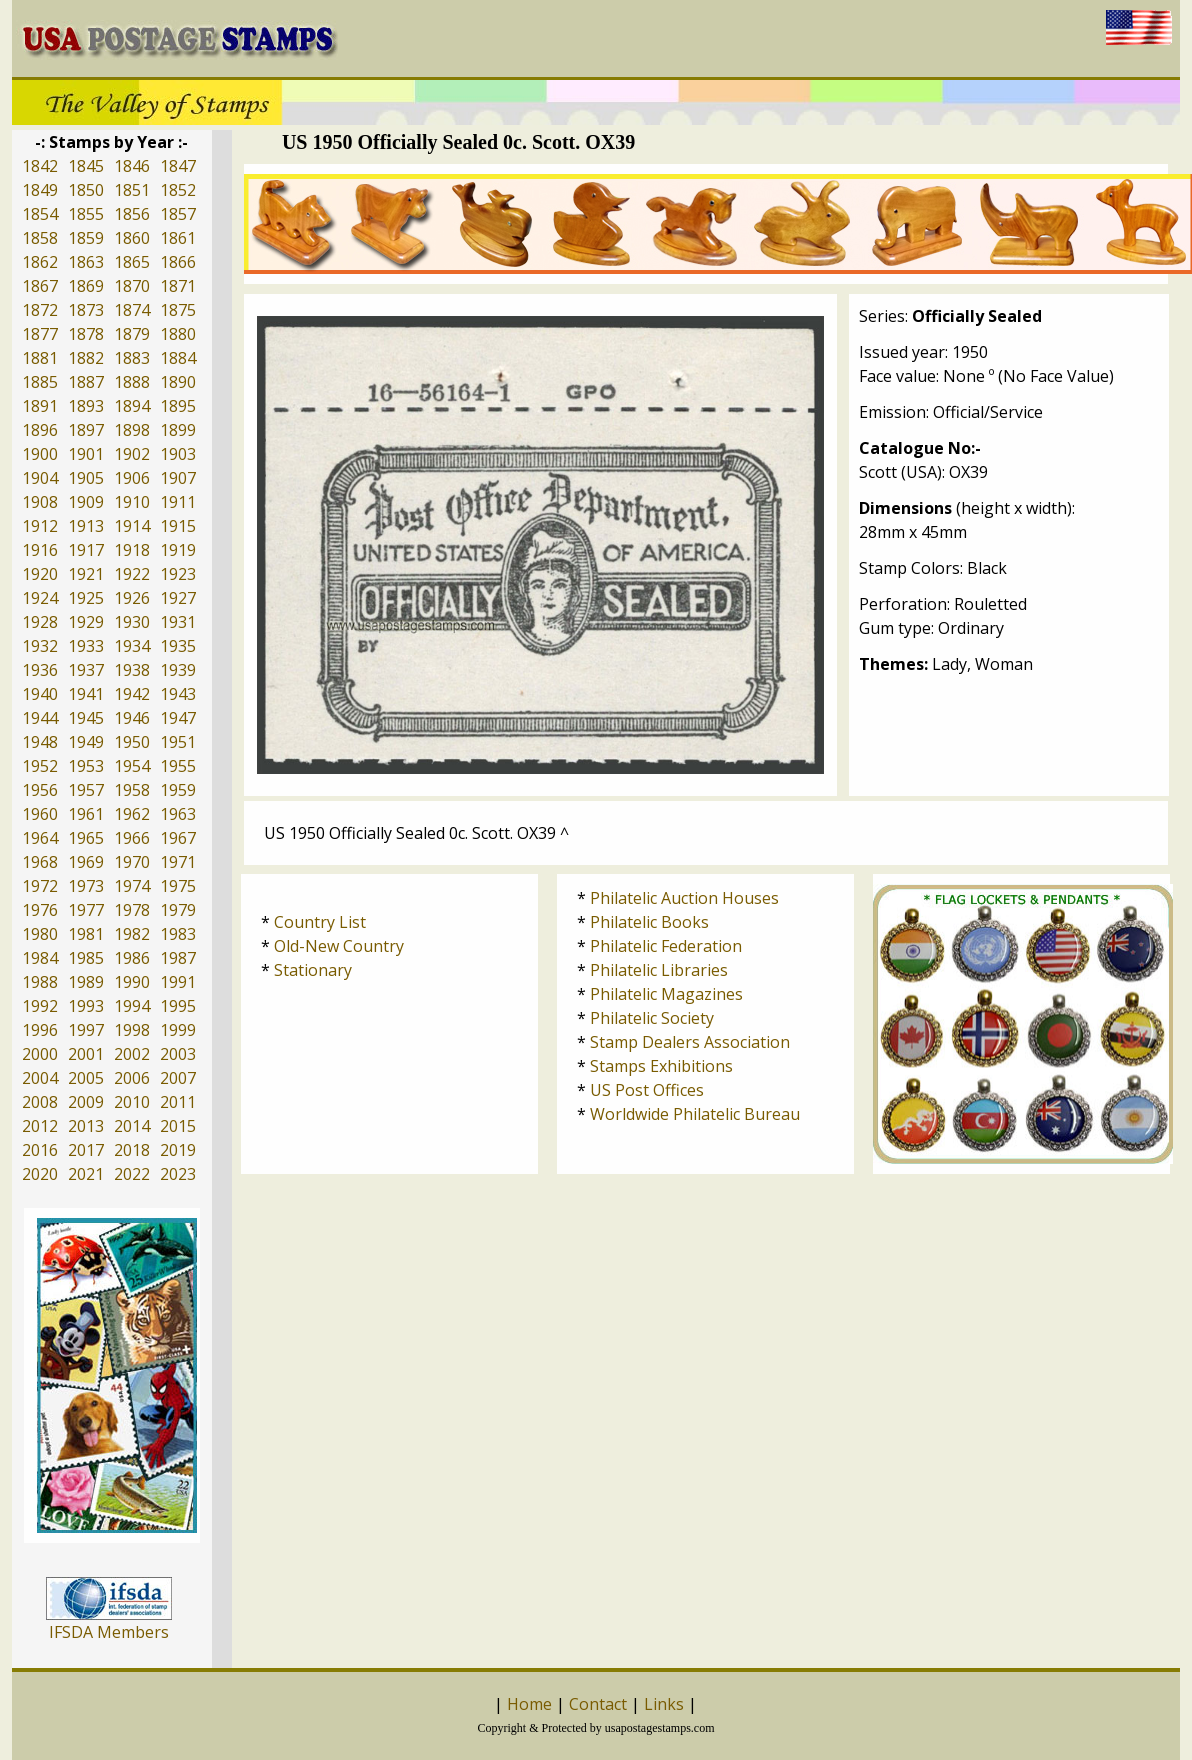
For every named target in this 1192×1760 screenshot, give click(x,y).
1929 (86, 622)
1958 (132, 790)
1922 (132, 574)
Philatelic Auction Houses (684, 898)
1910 (132, 502)
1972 (40, 886)
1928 (40, 622)
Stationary (313, 970)
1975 (178, 886)
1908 (40, 502)
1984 (40, 958)
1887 (86, 382)
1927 (178, 598)
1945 (86, 718)
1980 (40, 934)
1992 (40, 1006)
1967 (178, 838)
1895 (178, 406)
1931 (178, 622)
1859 (86, 238)
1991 (178, 982)
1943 (178, 694)
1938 (132, 670)
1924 (40, 598)
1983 (178, 934)
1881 (40, 358)
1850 (86, 190)
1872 (40, 310)
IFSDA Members (109, 1632)
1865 (132, 262)
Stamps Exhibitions (661, 1066)
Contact (598, 1704)
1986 (132, 958)
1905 (86, 478)
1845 (86, 166)
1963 (178, 814)
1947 (178, 718)
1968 (40, 862)
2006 (132, 1078)
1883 (132, 358)
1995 (178, 1006)
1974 (132, 886)
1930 (132, 622)
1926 (132, 598)
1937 (86, 670)
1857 (178, 214)
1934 (132, 646)
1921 (86, 574)
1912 (40, 526)
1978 (132, 910)
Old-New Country (339, 946)
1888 (132, 382)
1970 (132, 862)
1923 (178, 574)
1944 (40, 718)
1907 (178, 478)
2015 (178, 1126)
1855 (86, 214)
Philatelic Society (652, 1018)
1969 (86, 862)
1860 (132, 238)
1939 (178, 670)
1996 (40, 1030)
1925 (86, 598)
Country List (320, 922)
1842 (40, 166)
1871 (178, 286)
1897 (86, 430)
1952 (40, 766)
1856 (132, 214)
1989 (86, 982)
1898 (132, 430)
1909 (86, 502)
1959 (178, 790)
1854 (40, 214)
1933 (86, 646)
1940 (40, 694)
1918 (132, 550)
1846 (132, 166)
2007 (178, 1078)
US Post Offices (647, 1090)
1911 (178, 502)
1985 (86, 958)
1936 (40, 670)
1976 (40, 910)
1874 (132, 310)
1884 (178, 358)
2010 (132, 1102)
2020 (40, 1174)
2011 (178, 1102)
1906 (132, 478)
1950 (132, 742)
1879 (132, 334)
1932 (40, 646)
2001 (86, 1054)
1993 (86, 1006)
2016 (40, 1150)
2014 (132, 1126)
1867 (40, 286)
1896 (40, 430)
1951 (178, 742)
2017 (86, 1150)
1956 (40, 790)
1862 (40, 262)
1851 (132, 190)
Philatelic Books (649, 922)
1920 (40, 574)
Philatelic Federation (666, 946)
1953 (86, 766)
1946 (132, 718)
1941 (86, 694)
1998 (132, 1030)
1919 (178, 550)
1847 (178, 166)
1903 (178, 454)
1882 (86, 358)
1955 (178, 766)
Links (664, 1704)
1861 (178, 238)
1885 (40, 382)
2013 (86, 1126)
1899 (178, 430)
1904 (40, 478)
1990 (132, 982)
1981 (86, 934)
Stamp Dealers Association (690, 1042)
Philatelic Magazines (666, 994)
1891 (40, 406)
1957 (86, 790)
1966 (132, 838)
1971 (178, 862)
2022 (132, 1174)
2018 (132, 1150)
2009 (86, 1102)
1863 (86, 262)
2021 (86, 1174)
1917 (86, 550)
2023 (178, 1174)
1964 (40, 838)
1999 (178, 1030)
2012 (40, 1126)
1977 (86, 910)
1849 (40, 190)
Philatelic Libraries (659, 970)
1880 (178, 334)
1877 (40, 334)
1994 (132, 1006)
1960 (40, 814)
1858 (40, 238)
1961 (86, 814)
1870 (132, 286)
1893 (86, 406)
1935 (178, 646)
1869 (86, 286)
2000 (40, 1054)
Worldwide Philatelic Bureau (695, 1114)
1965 (86, 838)
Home (529, 1704)
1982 (132, 934)
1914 (132, 526)
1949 (86, 742)
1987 (178, 958)
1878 (86, 334)
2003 (178, 1054)
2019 (178, 1150)
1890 (178, 382)
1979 (178, 910)
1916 (40, 550)
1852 (178, 190)
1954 (132, 766)
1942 (132, 694)
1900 (40, 454)
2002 (132, 1054)
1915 (178, 526)
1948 (40, 742)
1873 (86, 310)
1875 (178, 310)
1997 (86, 1030)
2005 (86, 1078)
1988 (40, 982)
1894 (132, 406)
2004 (40, 1078)
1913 (86, 526)
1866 (178, 262)
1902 (132, 454)
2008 (40, 1102)
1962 (132, 814)
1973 (86, 886)
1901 (86, 454)
